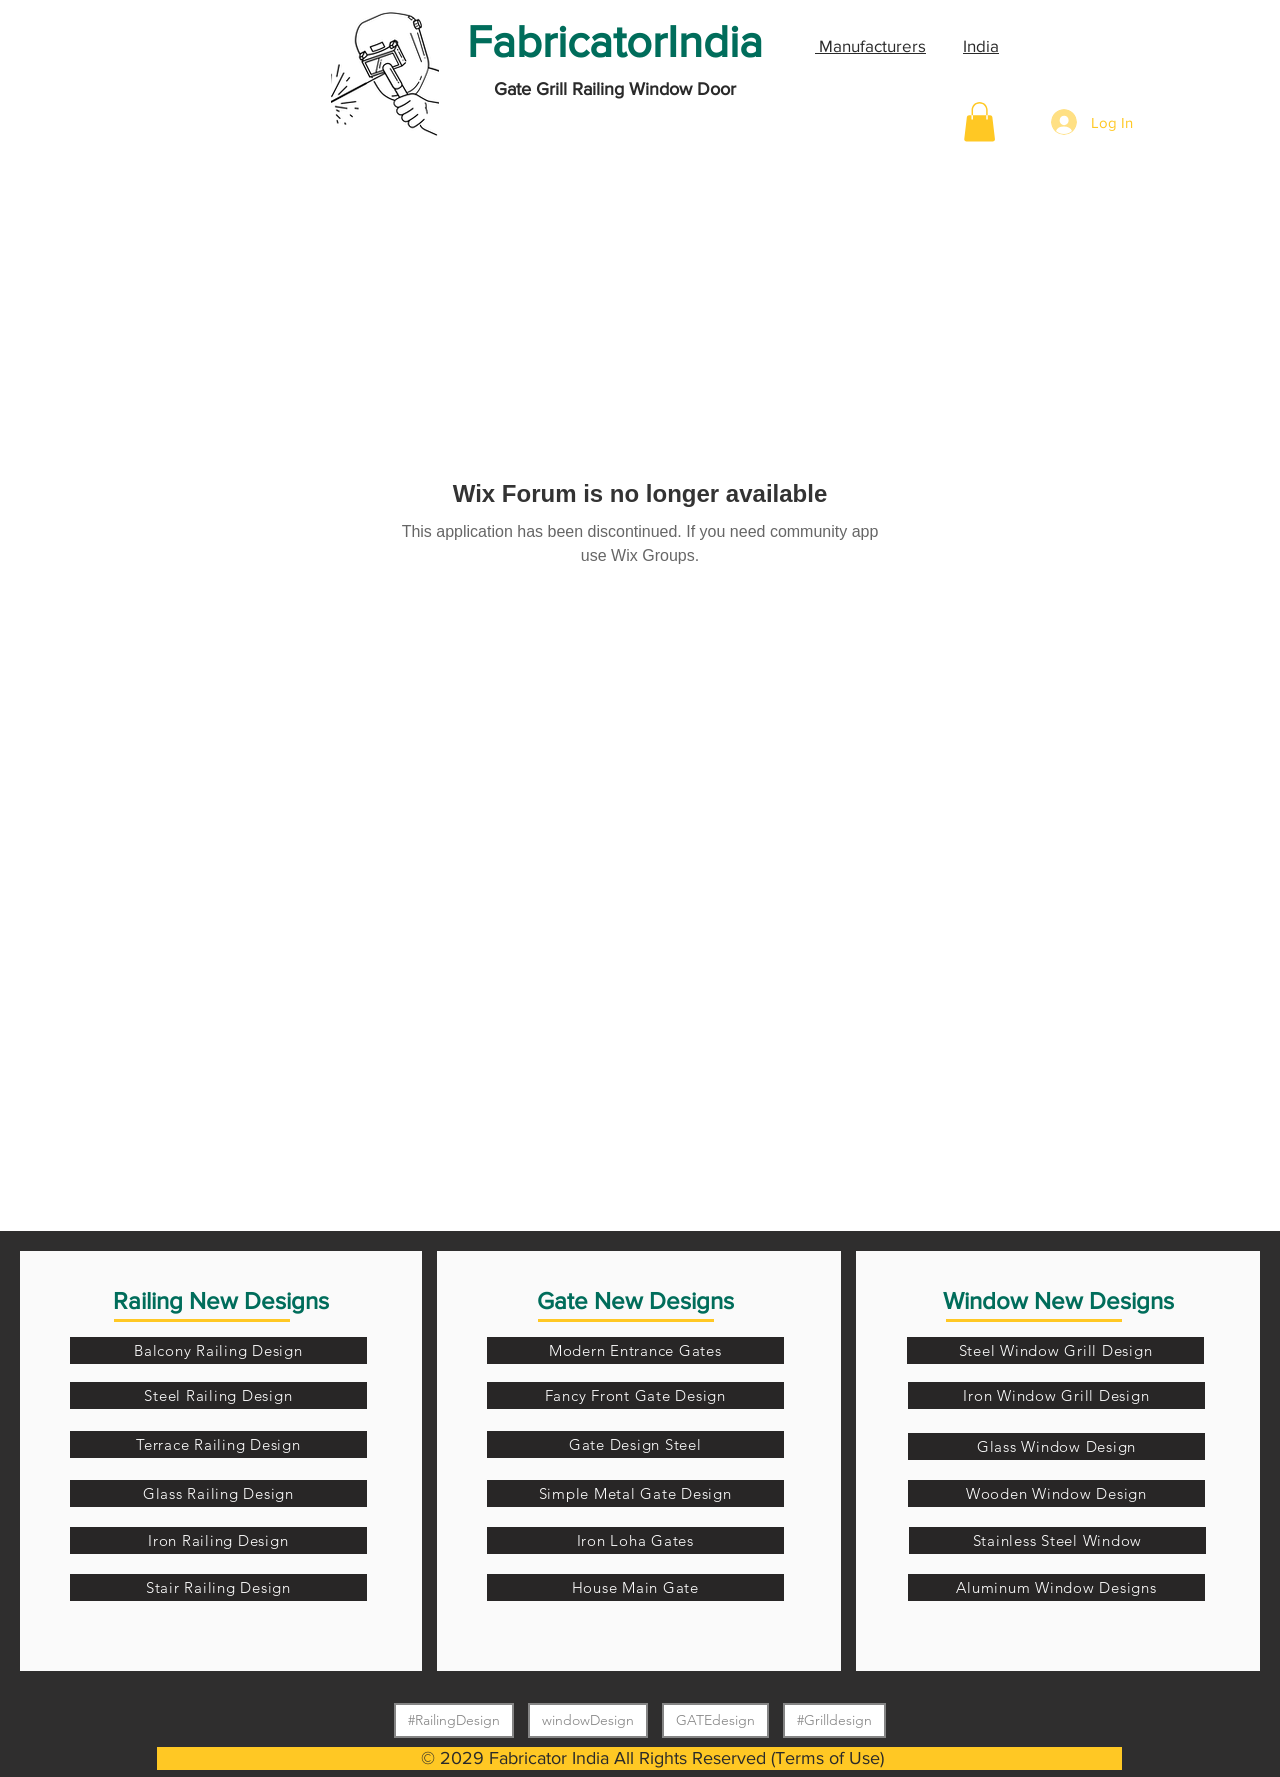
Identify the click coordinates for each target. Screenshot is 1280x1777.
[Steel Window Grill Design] (1055, 1350)
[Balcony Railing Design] (218, 1350)
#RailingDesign (453, 1719)
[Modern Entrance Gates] (635, 1350)
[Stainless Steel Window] (1057, 1540)
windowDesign (587, 1719)
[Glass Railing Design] (218, 1493)
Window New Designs (1058, 1300)
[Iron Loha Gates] (635, 1540)
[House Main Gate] (635, 1587)
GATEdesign (715, 1719)
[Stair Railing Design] (218, 1587)
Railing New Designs (221, 1300)
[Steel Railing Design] (218, 1395)
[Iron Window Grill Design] (1056, 1395)
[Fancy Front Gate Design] (635, 1395)
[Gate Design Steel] (635, 1444)
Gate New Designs (635, 1300)
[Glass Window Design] (1056, 1446)
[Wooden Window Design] (1056, 1493)
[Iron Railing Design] (218, 1540)
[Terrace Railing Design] (218, 1444)
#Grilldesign (834, 1719)
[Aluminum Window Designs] (1056, 1587)
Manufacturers (870, 45)
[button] (979, 121)
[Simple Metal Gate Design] (635, 1493)
